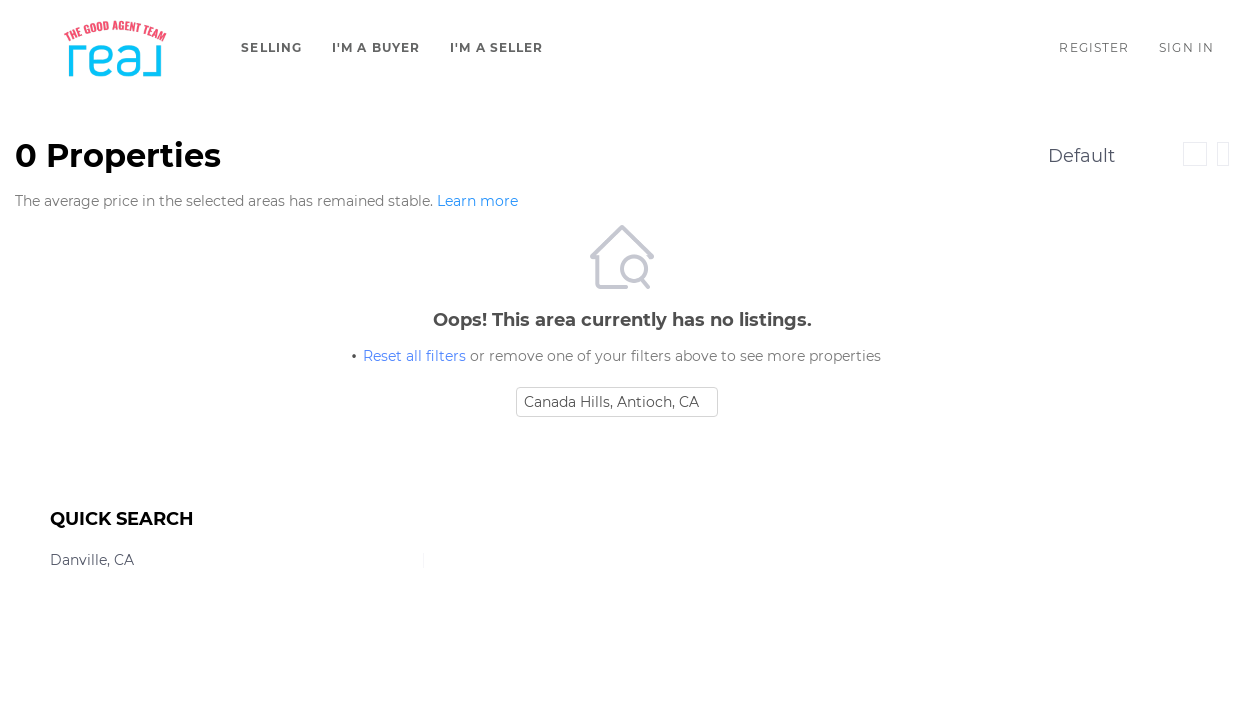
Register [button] (1094, 47)
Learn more (477, 201)
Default (1081, 156)
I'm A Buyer (376, 47)
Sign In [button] (1186, 47)
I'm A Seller (496, 47)
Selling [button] (271, 47)
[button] (115, 48)
